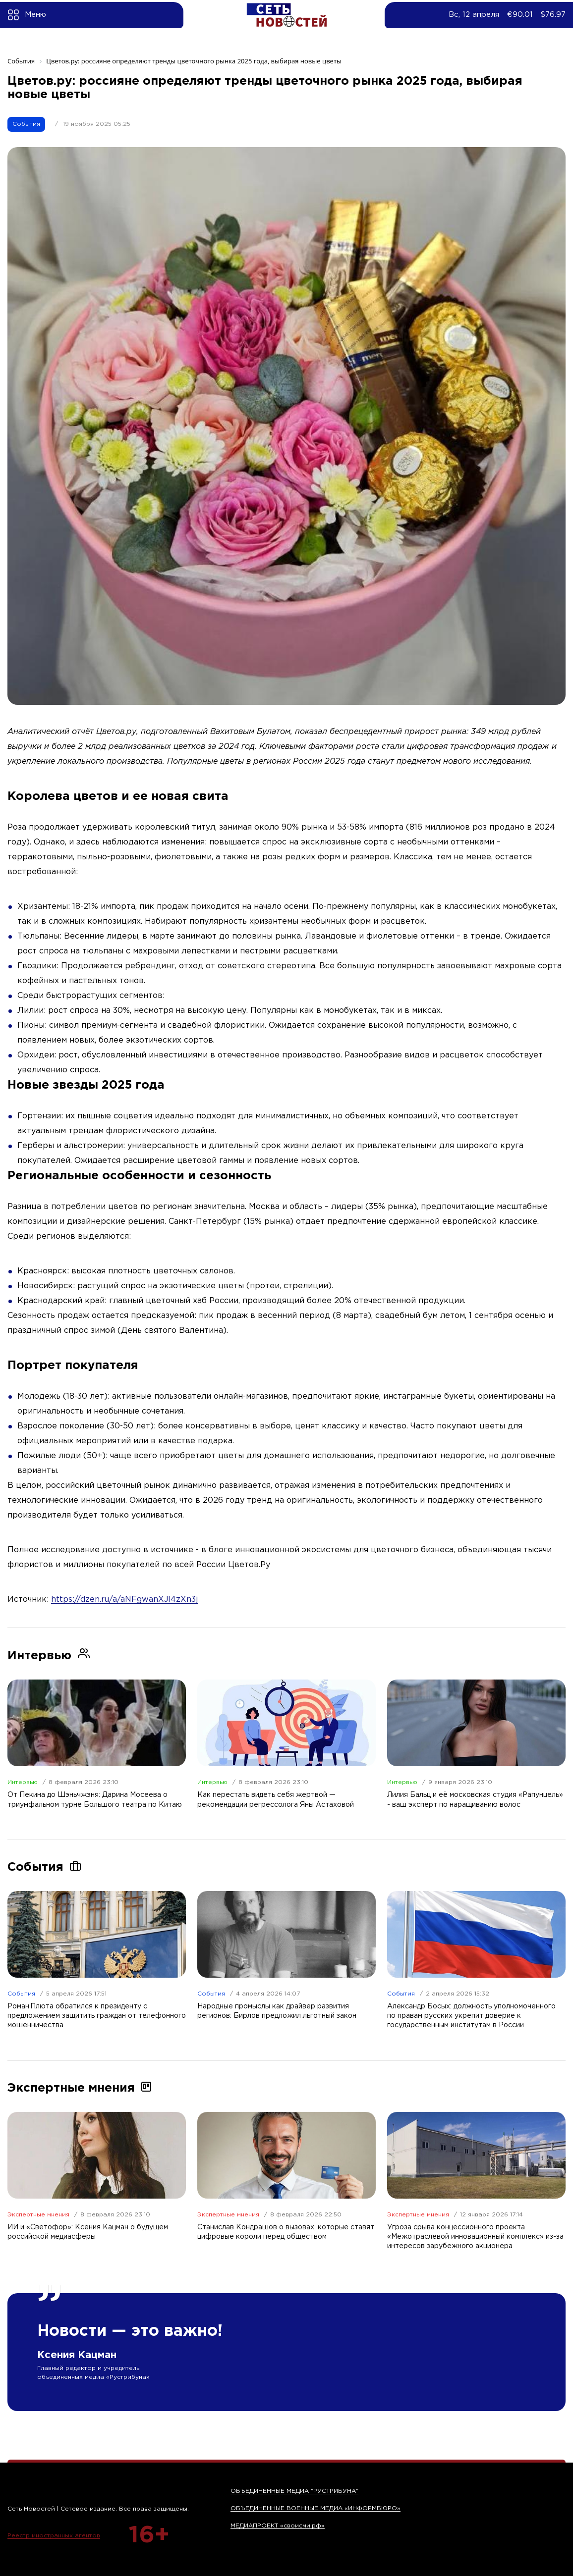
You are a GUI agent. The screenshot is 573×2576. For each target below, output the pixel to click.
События (26, 124)
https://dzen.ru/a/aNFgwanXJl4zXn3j (124, 1599)
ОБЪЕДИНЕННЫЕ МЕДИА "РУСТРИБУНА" (294, 2491)
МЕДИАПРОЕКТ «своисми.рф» (277, 2525)
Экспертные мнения (38, 2214)
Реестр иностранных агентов (53, 2535)
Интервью (22, 1782)
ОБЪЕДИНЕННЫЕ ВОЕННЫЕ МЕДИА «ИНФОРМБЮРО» (315, 2508)
